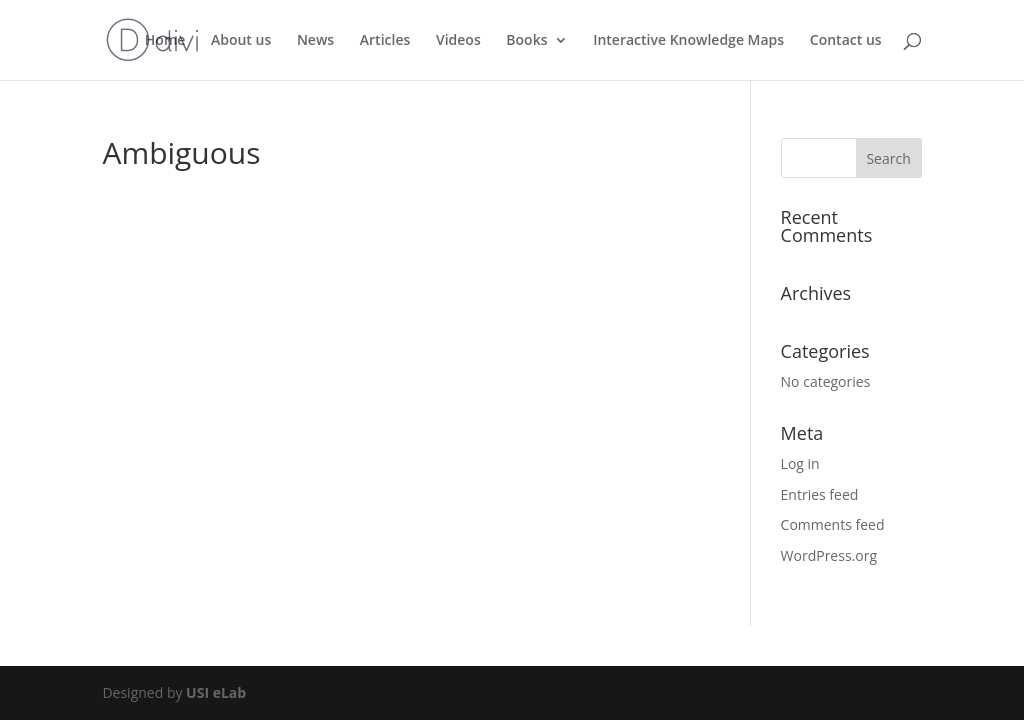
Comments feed (833, 524)
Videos (458, 41)
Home (165, 41)
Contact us (846, 41)
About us (241, 41)
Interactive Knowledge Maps (688, 41)
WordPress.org (829, 555)
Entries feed (820, 494)
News (315, 41)
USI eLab (216, 692)
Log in (800, 463)
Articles (385, 41)
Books (526, 41)
